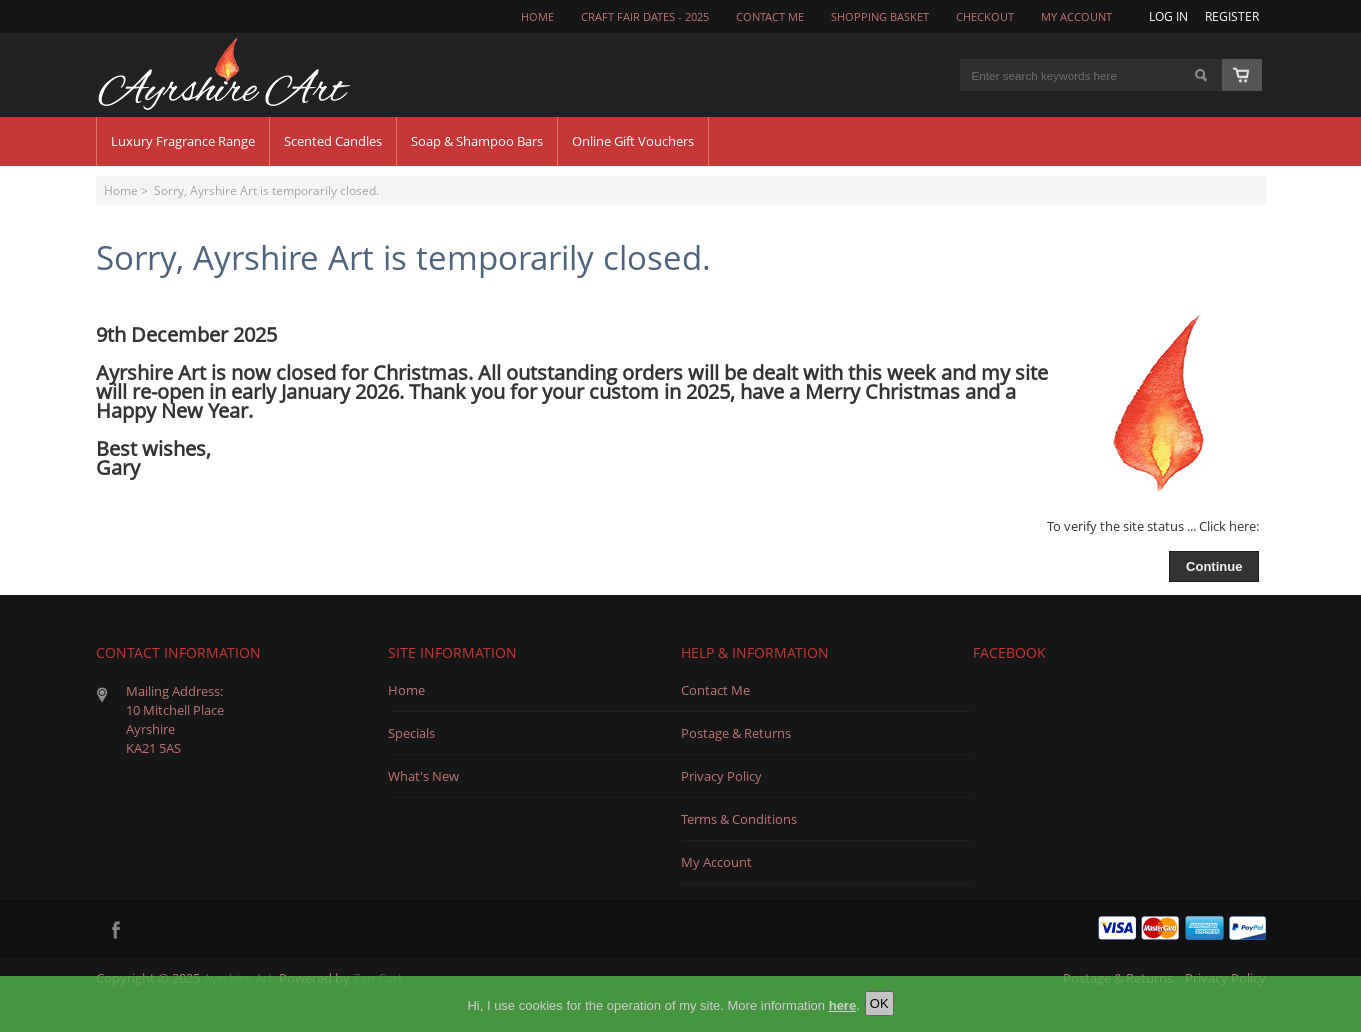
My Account (1076, 17)
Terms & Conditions (739, 819)
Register (1232, 16)
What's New (423, 776)
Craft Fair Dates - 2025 (645, 17)
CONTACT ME (770, 17)
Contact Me (715, 690)
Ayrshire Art (238, 978)
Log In (1168, 16)
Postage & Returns (736, 733)
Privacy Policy (721, 776)
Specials (411, 733)
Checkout (985, 17)
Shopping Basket (880, 17)
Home (537, 17)
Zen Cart (378, 978)
